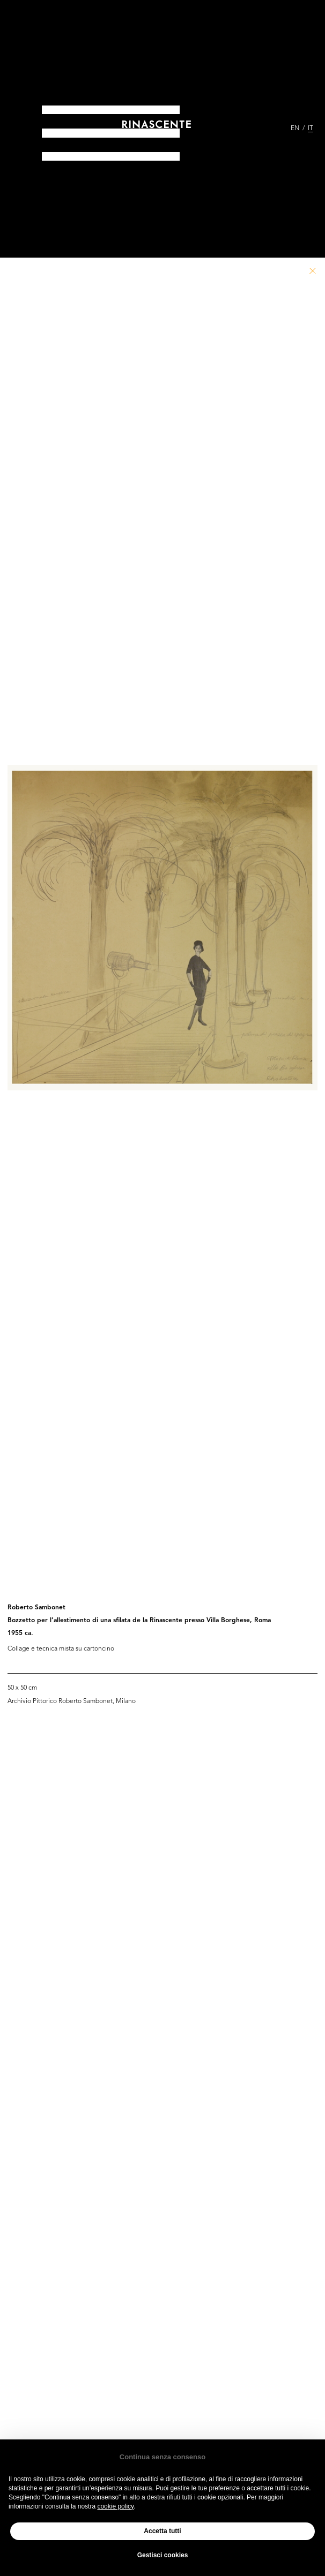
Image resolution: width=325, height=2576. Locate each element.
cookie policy (115, 2506)
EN (295, 128)
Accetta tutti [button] (162, 2531)
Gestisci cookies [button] (162, 2555)
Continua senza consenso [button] (162, 2457)
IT (310, 128)
